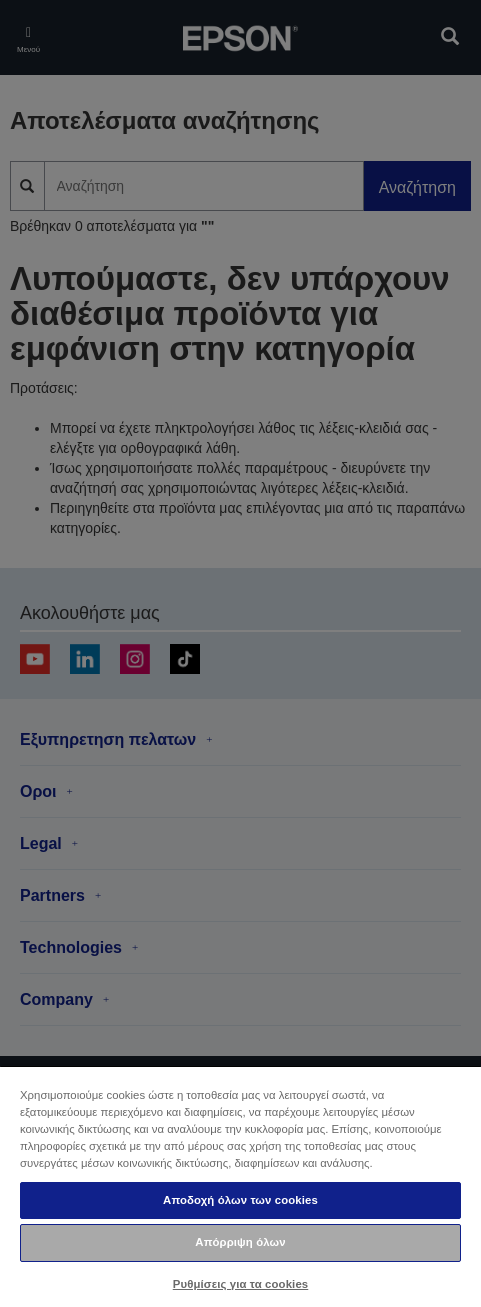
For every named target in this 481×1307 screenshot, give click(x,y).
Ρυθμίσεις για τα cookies (241, 1284)
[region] (240, 1186)
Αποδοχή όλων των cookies (240, 1200)
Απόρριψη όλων (240, 1242)
